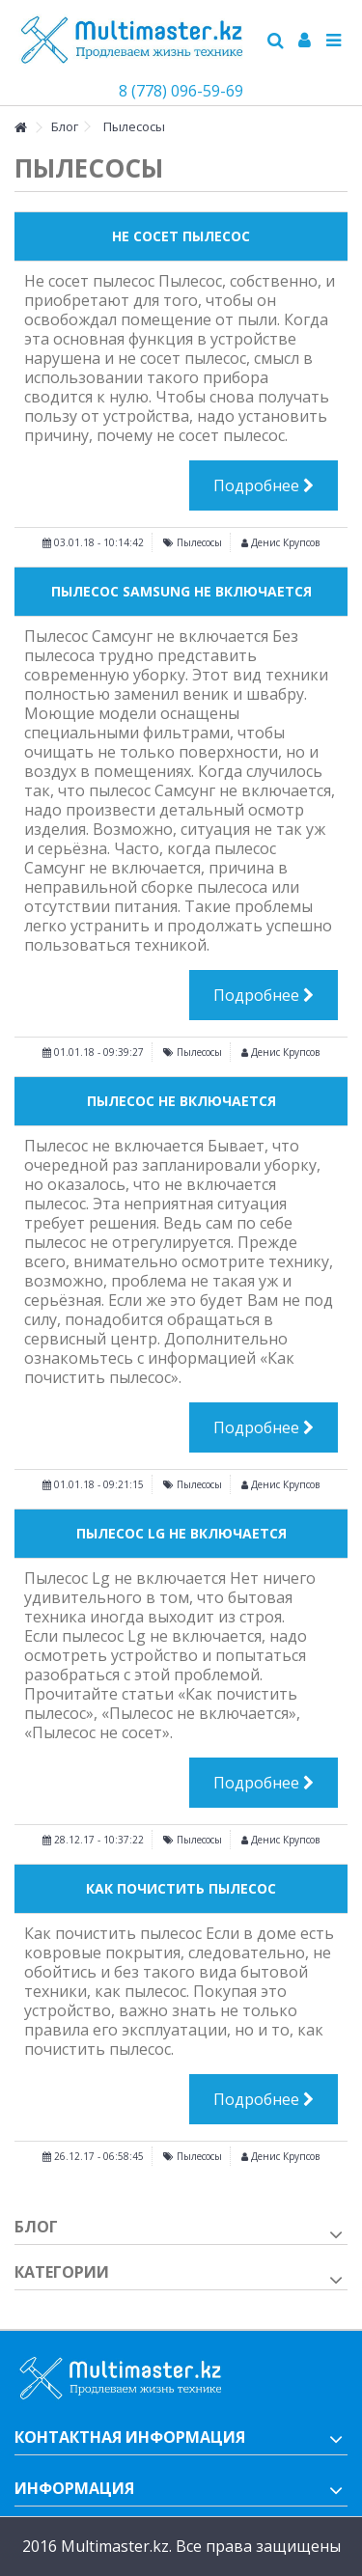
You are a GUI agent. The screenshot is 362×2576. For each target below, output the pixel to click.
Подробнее (263, 485)
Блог (36, 2226)
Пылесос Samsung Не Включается (181, 591)
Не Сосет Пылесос (181, 236)
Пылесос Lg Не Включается (181, 1533)
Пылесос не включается (181, 1101)
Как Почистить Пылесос (181, 1888)
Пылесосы (199, 542)
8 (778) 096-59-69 (181, 90)
